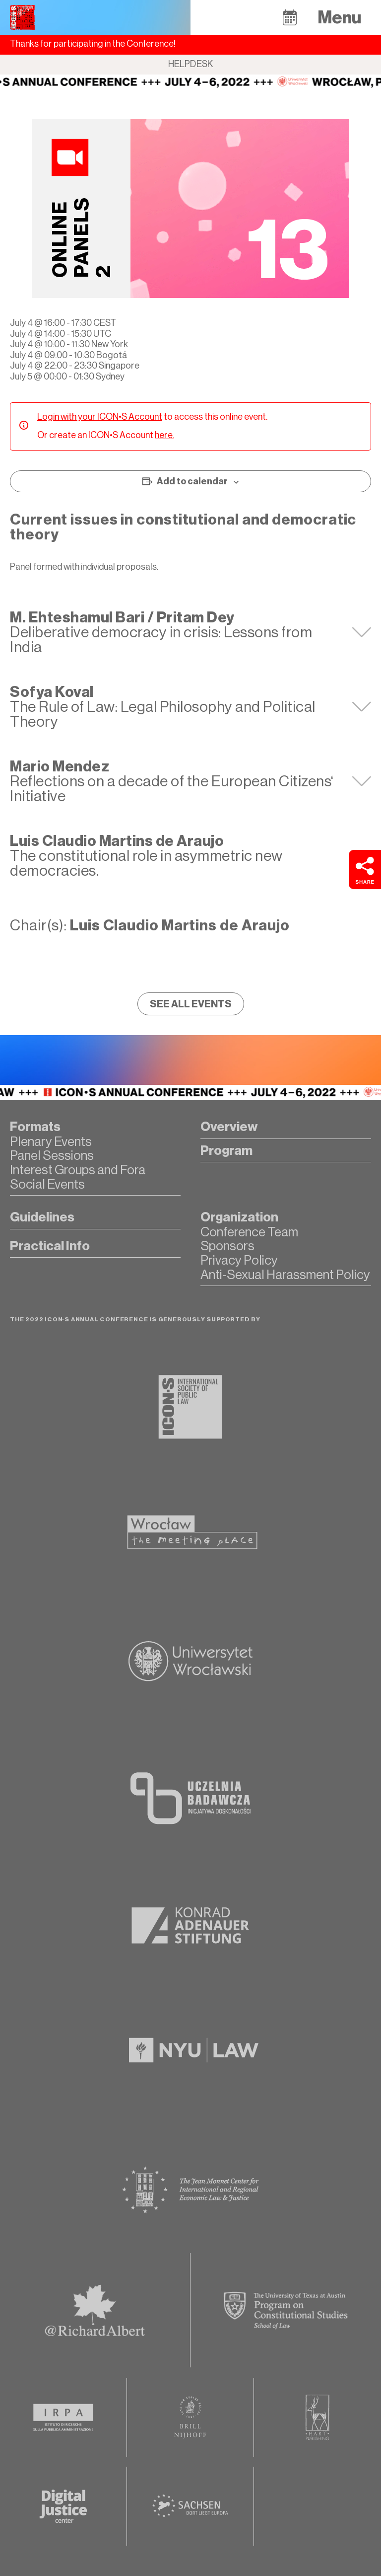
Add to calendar (192, 481)
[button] (290, 17)
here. (164, 435)
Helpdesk (190, 64)
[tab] (190, 632)
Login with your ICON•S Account (99, 417)
